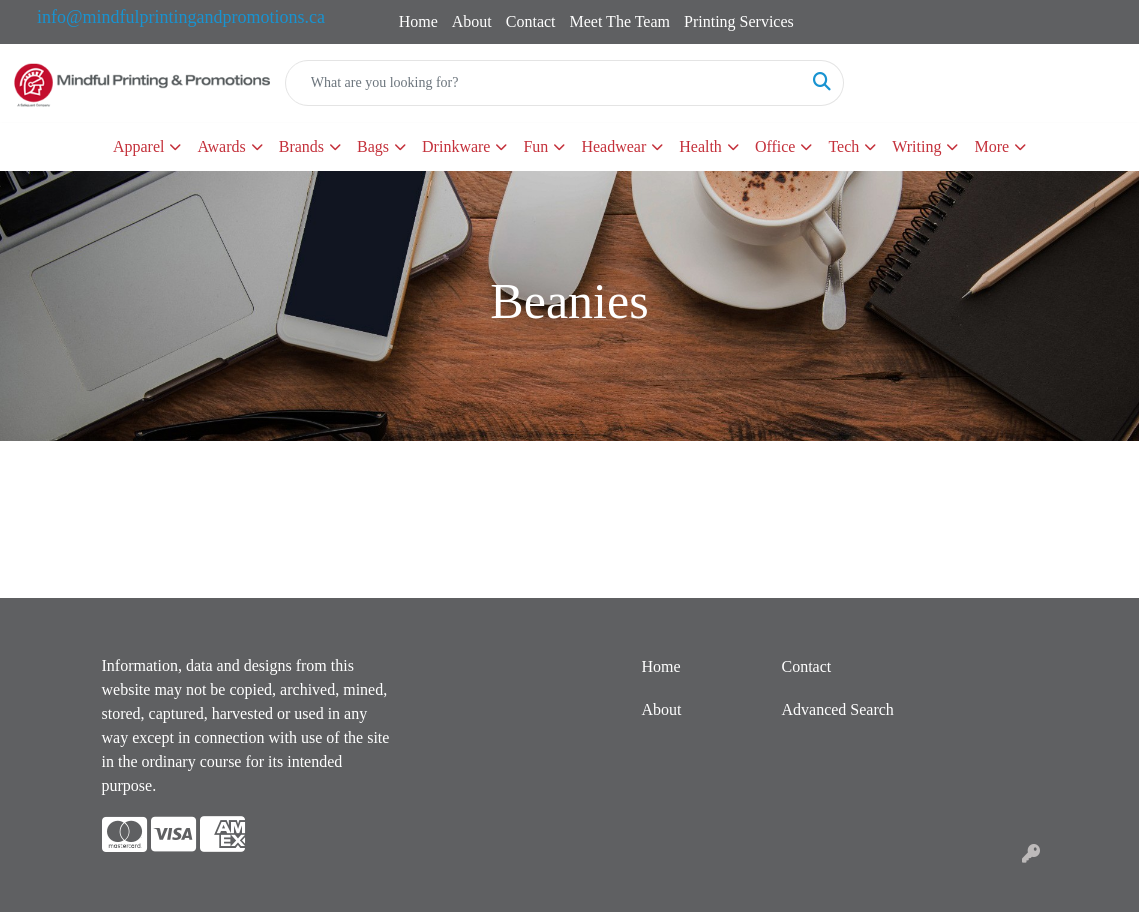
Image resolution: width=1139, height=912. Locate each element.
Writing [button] (916, 146)
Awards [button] (221, 146)
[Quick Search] (544, 83)
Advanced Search (837, 709)
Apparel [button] (139, 146)
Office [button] (775, 146)
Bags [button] (373, 146)
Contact (531, 21)
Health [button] (700, 146)
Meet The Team (620, 21)
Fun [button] (535, 146)
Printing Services (739, 21)
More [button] (991, 146)
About (472, 21)
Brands (301, 146)
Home (418, 21)
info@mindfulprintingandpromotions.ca (181, 17)
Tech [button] (843, 146)
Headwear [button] (613, 146)
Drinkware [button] (456, 146)
